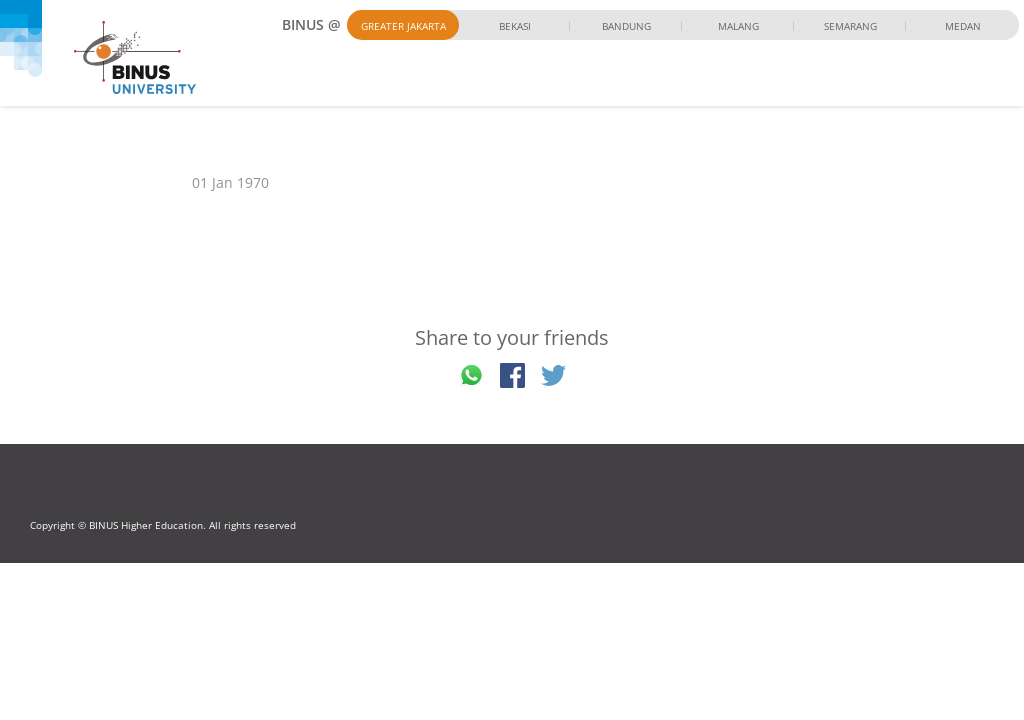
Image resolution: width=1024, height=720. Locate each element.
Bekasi (515, 26)
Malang (738, 26)
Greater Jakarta (403, 26)
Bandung (626, 26)
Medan (963, 26)
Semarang (850, 26)
